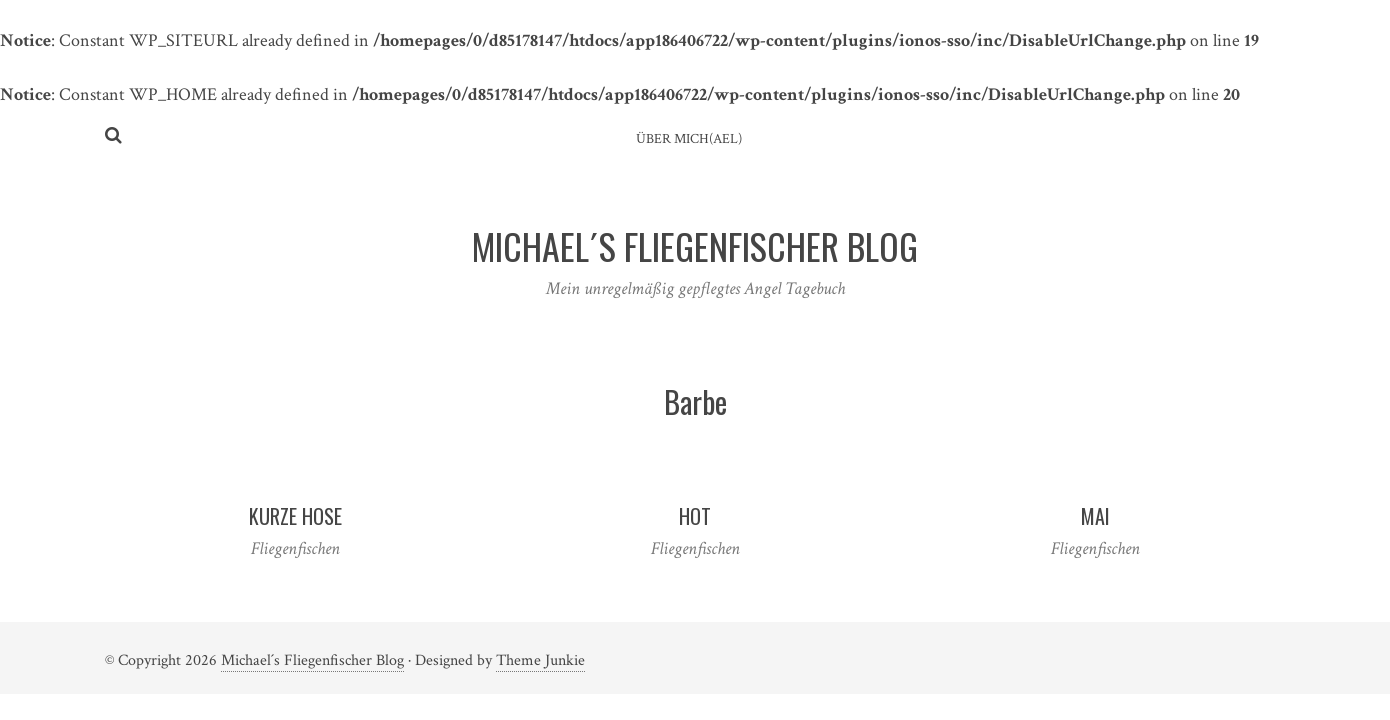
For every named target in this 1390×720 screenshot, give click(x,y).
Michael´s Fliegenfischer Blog (312, 660)
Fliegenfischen (295, 548)
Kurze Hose (295, 516)
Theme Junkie (540, 660)
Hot (695, 516)
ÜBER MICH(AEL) (689, 139)
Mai (1095, 516)
